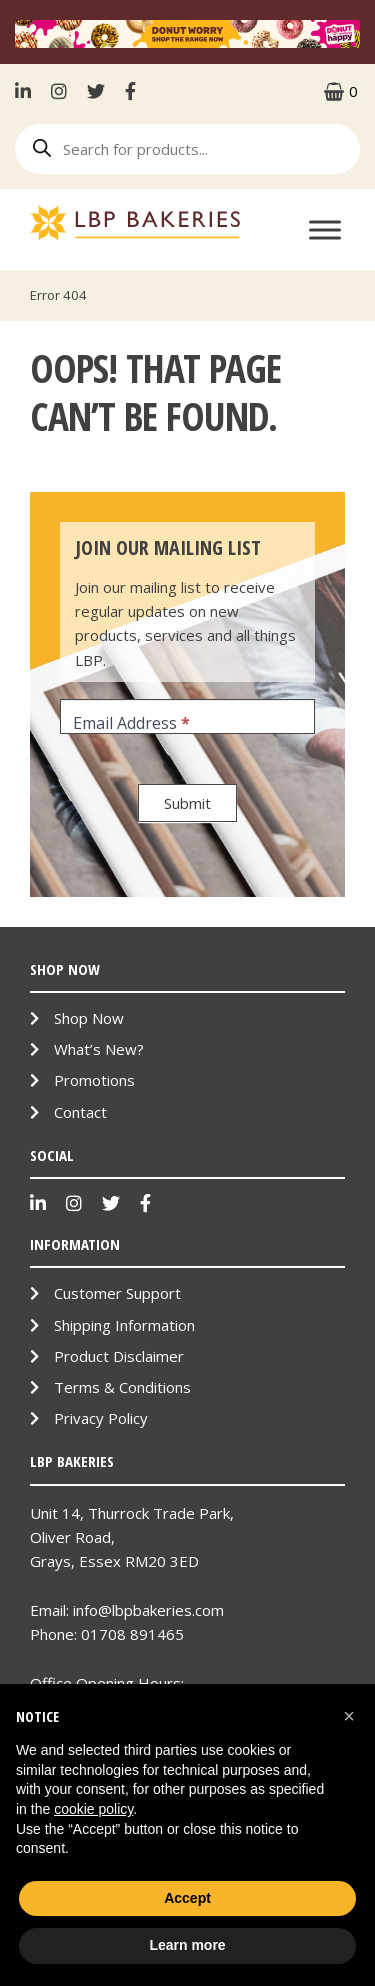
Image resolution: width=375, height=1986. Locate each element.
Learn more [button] (187, 1945)
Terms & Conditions (122, 1387)
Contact (80, 1112)
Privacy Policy (101, 1418)
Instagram (59, 91)
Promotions (94, 1080)
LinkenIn (28, 91)
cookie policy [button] (93, 1809)
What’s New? (99, 1049)
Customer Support (117, 1293)
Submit (187, 803)
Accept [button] (187, 1898)
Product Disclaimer (119, 1356)
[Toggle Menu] (325, 229)
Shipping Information (124, 1325)
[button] (349, 1716)
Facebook (130, 91)
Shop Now (89, 1018)
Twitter (96, 91)
